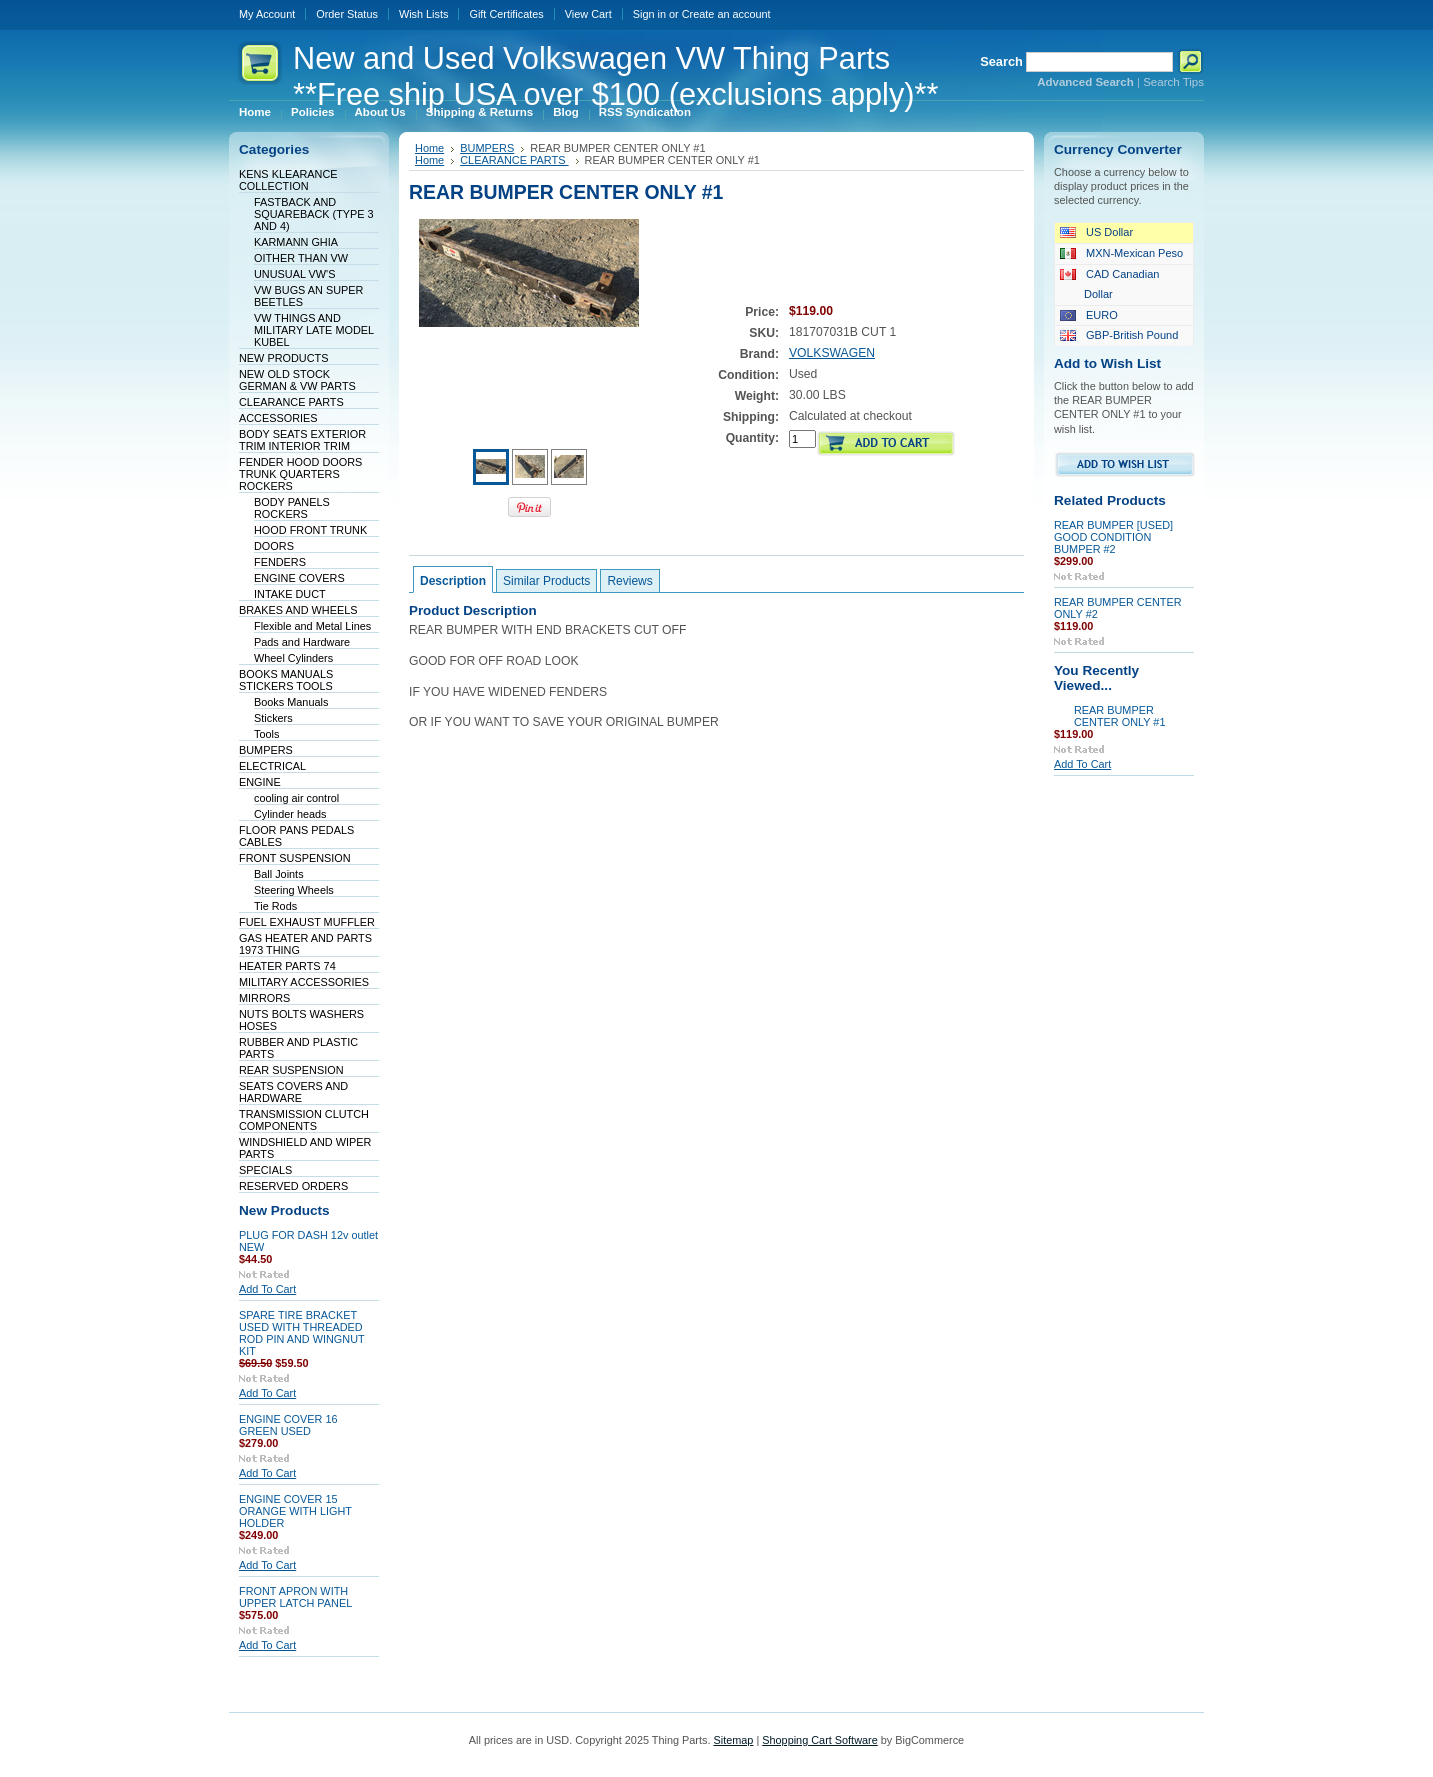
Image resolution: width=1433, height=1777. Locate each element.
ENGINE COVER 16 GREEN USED (288, 1425)
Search (1001, 61)
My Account (267, 14)
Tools (266, 734)
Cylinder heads (290, 814)
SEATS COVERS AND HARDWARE (293, 1092)
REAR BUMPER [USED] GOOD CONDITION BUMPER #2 (1113, 537)
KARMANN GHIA (296, 242)
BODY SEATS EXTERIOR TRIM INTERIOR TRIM (302, 440)
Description (453, 581)
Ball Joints (279, 874)
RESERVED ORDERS (293, 1186)
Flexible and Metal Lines (312, 626)
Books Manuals (291, 702)
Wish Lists (424, 14)
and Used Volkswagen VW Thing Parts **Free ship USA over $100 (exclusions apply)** (615, 76)
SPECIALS (265, 1170)
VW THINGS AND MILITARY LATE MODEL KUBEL (314, 330)
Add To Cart (267, 1289)
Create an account (726, 14)
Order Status (347, 14)
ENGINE (260, 782)
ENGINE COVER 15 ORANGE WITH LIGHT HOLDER (295, 1511)
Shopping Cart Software (819, 1740)
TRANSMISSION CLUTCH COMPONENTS (304, 1120)
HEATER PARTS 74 (287, 966)
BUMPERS (266, 750)
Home (429, 148)
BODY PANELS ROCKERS (292, 508)
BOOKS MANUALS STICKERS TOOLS (286, 680)
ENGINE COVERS (299, 578)
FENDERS (280, 562)
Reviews (629, 581)
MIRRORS (264, 998)
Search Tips (1173, 82)
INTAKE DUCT (290, 594)
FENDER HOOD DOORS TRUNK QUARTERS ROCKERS (300, 474)
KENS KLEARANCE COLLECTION (288, 180)
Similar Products (546, 581)
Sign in (649, 14)
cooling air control (296, 798)
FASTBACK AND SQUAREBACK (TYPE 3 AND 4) (314, 214)
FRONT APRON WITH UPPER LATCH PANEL (295, 1597)
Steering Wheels (294, 890)
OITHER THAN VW (301, 258)
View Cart (588, 14)
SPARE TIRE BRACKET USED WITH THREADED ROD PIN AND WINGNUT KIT (301, 1333)
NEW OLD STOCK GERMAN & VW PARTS (297, 380)
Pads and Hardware (302, 642)
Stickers (273, 718)
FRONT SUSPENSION (295, 858)
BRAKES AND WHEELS (298, 610)
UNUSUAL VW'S (294, 274)
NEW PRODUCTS (283, 358)
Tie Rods (275, 906)
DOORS (274, 546)
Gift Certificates (506, 14)
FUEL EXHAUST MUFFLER (307, 922)
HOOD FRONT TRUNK (310, 530)
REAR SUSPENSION (291, 1070)
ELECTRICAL (272, 766)
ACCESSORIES (278, 418)
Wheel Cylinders (293, 658)
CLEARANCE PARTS (291, 402)
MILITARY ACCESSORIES (304, 982)
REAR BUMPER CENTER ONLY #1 (1119, 716)
